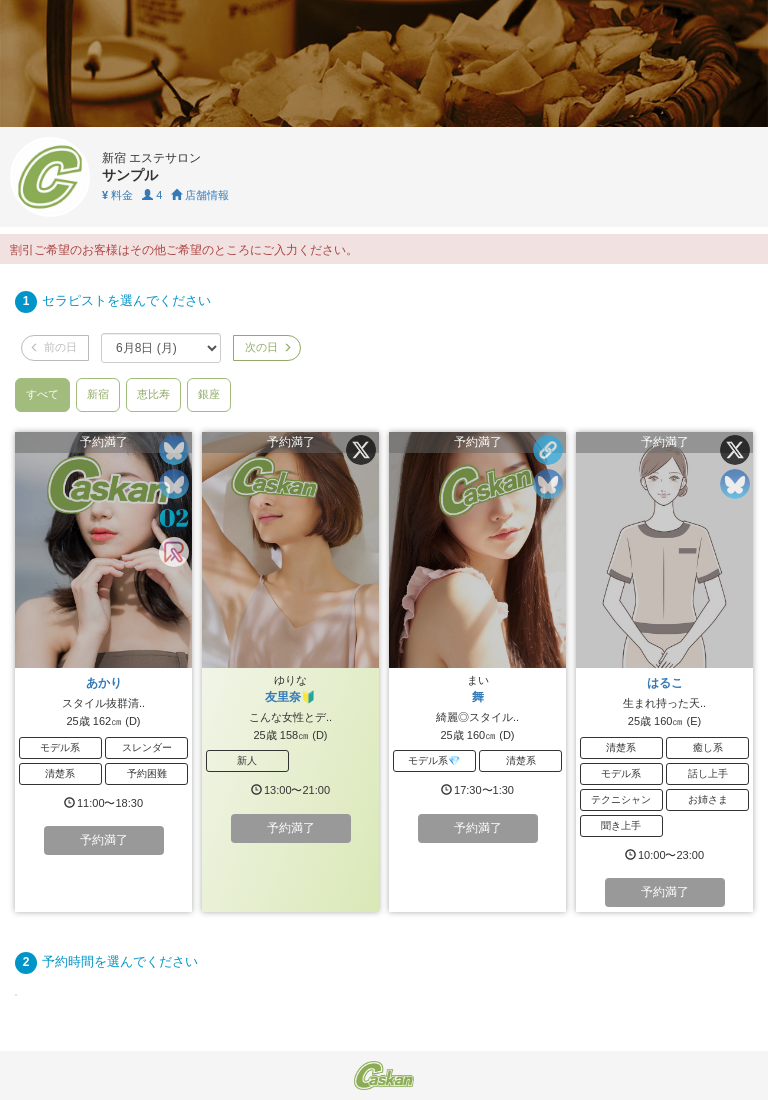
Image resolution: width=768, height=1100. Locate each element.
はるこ (665, 683)
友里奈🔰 (290, 697)
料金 (117, 195)
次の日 (267, 347)
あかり (104, 683)
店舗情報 (200, 195)
